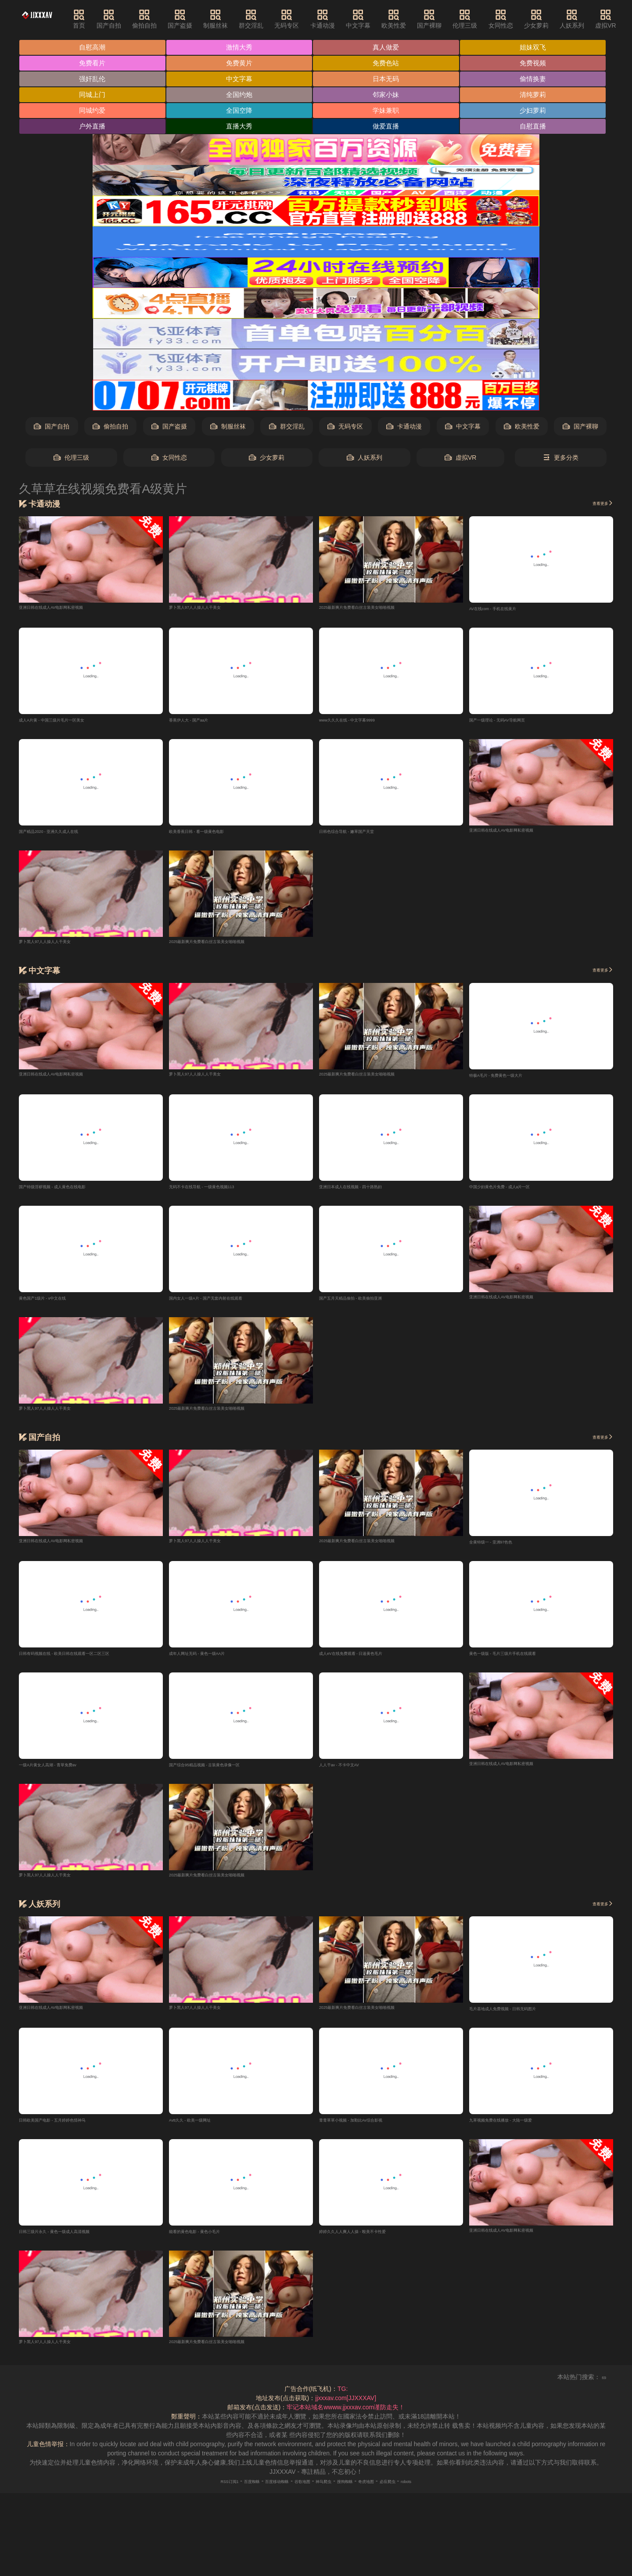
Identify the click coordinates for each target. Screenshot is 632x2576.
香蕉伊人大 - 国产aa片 (199, 723)
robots (444, 2493)
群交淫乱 (273, 19)
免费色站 (389, 64)
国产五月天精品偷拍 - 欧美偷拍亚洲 (368, 1304)
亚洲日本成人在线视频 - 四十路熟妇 (368, 1192)
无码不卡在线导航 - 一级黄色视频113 (220, 1192)
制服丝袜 (237, 19)
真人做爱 (389, 47)
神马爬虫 (328, 2493)
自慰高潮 (93, 47)
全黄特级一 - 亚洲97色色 (503, 1549)
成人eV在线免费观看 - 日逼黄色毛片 (368, 1661)
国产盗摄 (202, 19)
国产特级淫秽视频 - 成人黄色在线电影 (70, 1192)
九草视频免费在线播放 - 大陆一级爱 (518, 2131)
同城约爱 (93, 112)
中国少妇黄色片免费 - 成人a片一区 (516, 1192)
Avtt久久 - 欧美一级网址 (201, 2131)
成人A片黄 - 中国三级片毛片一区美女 (70, 723)
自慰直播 (538, 128)
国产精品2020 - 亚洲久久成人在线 (65, 835)
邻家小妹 (389, 96)
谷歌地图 (297, 2493)
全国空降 (241, 112)
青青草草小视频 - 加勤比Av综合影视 (368, 2131)
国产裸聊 (451, 19)
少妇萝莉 (538, 112)
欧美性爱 (415, 19)
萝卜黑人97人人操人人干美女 (209, 608)
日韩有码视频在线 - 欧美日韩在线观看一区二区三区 (89, 1661)
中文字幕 (380, 19)
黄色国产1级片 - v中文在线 (55, 1304)
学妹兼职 (389, 112)
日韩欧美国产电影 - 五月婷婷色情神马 (70, 2131)
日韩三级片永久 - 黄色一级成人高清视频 (74, 2243)
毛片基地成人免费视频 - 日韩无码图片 (521, 2018)
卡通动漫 (344, 19)
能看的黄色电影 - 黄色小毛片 (208, 2243)
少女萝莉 (558, 19)
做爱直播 (389, 128)
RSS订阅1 (193, 2493)
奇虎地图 (388, 2493)
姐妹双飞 (538, 47)
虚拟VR (460, 460)
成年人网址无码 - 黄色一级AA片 (212, 1661)
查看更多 (597, 506)
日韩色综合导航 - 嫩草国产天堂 (361, 835)
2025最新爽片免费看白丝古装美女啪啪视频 (378, 608)
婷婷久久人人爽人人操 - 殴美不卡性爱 (371, 2243)
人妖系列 (594, 19)
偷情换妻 (538, 80)
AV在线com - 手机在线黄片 (506, 611)
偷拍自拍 (166, 19)
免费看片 (93, 64)
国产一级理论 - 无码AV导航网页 (512, 723)
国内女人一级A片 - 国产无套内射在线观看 (226, 1304)
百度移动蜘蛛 (261, 2493)
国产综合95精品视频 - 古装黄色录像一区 (224, 1774)
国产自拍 (130, 19)
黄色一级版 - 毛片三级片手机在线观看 (521, 1661)
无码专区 (308, 19)
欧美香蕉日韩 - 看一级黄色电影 (211, 835)
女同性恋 (522, 19)
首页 (101, 19)
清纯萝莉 (538, 96)
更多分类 (560, 460)
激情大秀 (241, 47)
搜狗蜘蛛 (357, 2493)
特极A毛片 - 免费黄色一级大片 (511, 1080)
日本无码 (389, 80)
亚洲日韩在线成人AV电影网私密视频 (69, 608)
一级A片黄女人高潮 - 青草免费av (64, 1774)
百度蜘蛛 (225, 2493)
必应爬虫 (418, 2493)
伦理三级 (486, 19)
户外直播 (93, 128)
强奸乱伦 (93, 80)
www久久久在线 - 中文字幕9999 (363, 723)
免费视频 (538, 64)
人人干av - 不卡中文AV (350, 1774)
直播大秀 (241, 128)
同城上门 (93, 96)
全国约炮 (241, 96)
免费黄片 (241, 64)
